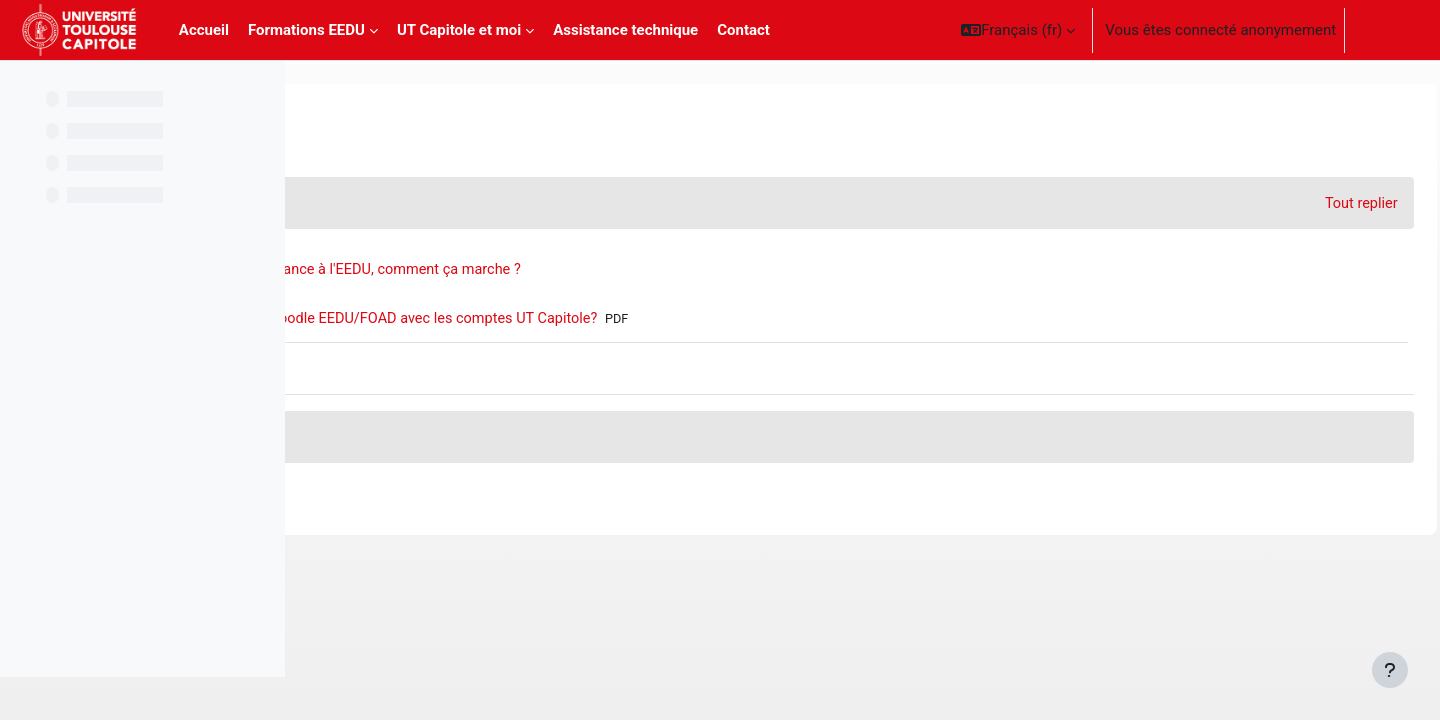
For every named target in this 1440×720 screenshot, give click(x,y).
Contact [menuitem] (743, 30)
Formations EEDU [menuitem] (306, 30)
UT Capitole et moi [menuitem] (459, 30)
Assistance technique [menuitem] (625, 30)
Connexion (1388, 30)
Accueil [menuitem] (204, 30)
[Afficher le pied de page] (1390, 670)
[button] (1018, 30)
